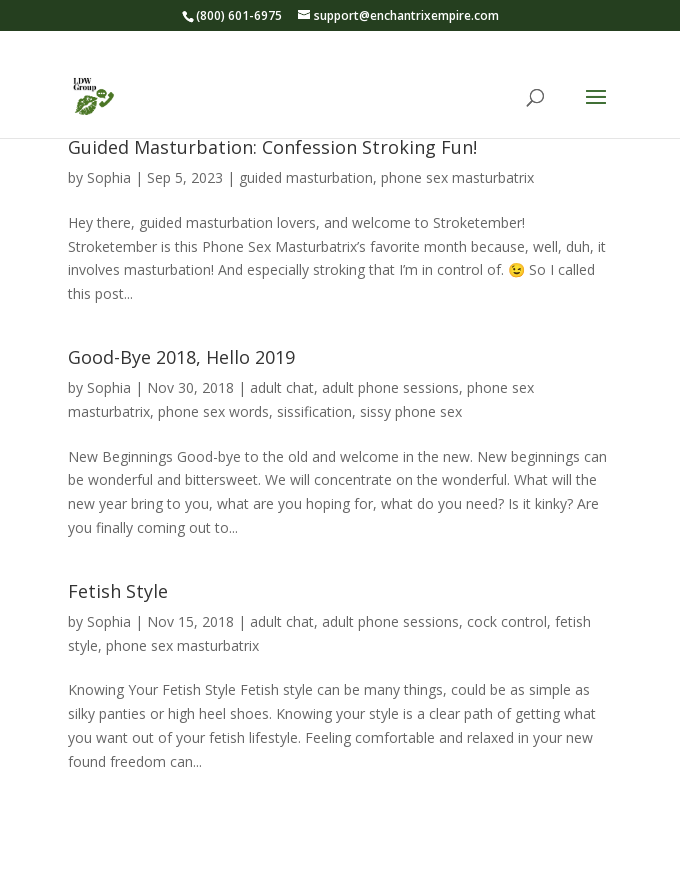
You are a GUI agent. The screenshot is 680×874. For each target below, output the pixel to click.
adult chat (282, 387)
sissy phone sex (411, 411)
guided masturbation (306, 177)
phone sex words (213, 411)
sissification (314, 411)
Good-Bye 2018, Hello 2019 (181, 357)
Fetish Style (118, 591)
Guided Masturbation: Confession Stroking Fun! (272, 147)
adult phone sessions (390, 387)
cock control (507, 621)
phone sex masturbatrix (457, 177)
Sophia (109, 177)
